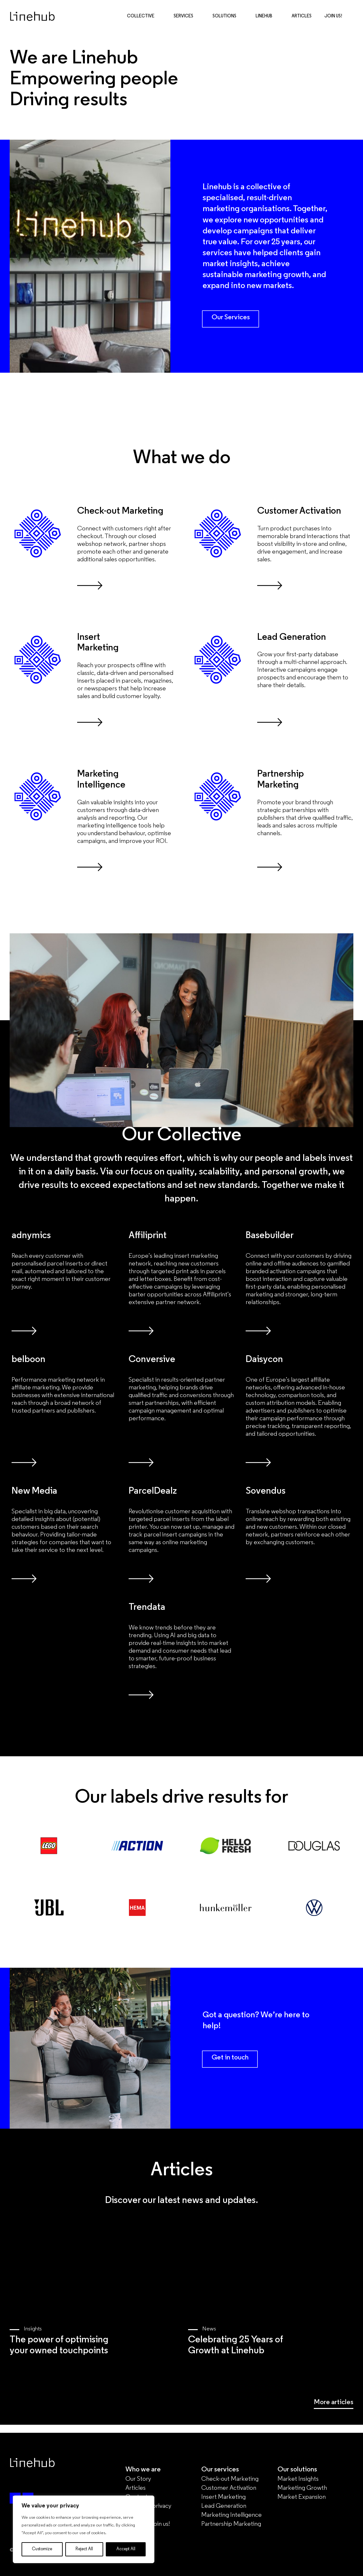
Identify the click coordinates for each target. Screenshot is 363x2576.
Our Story (138, 2479)
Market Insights (298, 2479)
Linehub (267, 17)
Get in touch (230, 2057)
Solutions (228, 17)
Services (187, 17)
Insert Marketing (223, 2497)
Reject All (84, 2549)
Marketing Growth (302, 2488)
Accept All (125, 2549)
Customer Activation (228, 2488)
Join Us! (333, 17)
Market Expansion (301, 2497)
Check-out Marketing (230, 2479)
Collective (144, 17)
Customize (42, 2549)
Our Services (231, 317)
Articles (302, 17)
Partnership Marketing (231, 2524)
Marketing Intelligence (231, 2515)
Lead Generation (223, 2506)
